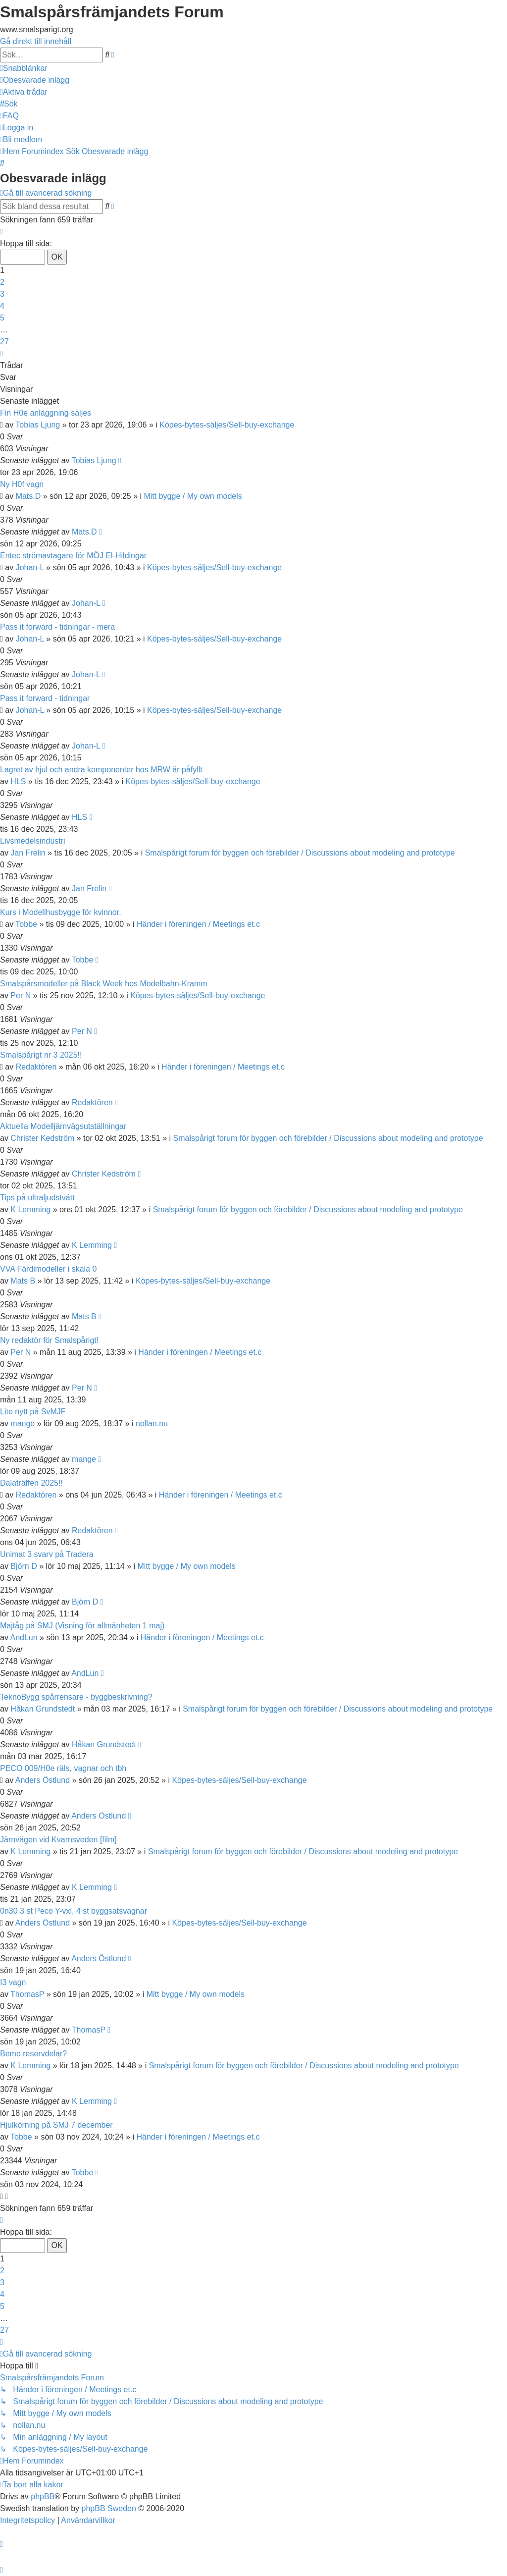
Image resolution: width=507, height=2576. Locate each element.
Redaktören (36, 1067)
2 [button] (2, 282)
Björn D (23, 1566)
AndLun (23, 1637)
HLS (18, 781)
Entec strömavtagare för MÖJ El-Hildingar (73, 555)
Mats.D (28, 496)
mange (22, 1423)
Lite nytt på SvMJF (33, 1411)
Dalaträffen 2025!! (31, 1483)
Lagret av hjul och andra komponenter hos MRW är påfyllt (101, 769)
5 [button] (2, 318)
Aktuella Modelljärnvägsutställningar (63, 1126)
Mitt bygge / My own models (193, 496)
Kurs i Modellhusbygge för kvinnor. (60, 912)
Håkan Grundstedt (42, 1709)
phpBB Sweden (109, 2508)
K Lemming (30, 1209)
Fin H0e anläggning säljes (45, 413)
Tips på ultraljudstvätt (37, 1197)
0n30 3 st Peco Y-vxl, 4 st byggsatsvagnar (73, 1911)
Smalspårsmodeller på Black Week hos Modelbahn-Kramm (103, 983)
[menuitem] (34, 80)
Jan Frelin (27, 853)
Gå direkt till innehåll (35, 41)
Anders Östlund (42, 1780)
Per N (20, 995)
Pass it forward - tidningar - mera (57, 627)
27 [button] (4, 341)
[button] (1, 231)
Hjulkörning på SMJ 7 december (56, 2125)
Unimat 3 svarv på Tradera (47, 1554)
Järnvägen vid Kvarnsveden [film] (58, 1839)
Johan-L (30, 567)
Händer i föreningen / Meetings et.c (198, 924)
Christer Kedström (42, 1138)
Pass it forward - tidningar (45, 698)
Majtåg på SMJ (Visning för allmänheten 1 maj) (82, 1625)
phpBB (42, 2496)
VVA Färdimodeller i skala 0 (48, 1269)
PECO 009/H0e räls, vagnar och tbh (63, 1768)
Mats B (22, 1281)
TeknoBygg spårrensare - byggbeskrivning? (76, 1697)
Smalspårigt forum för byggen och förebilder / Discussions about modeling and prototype (300, 853)
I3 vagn (13, 1982)
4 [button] (2, 306)
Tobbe (26, 924)
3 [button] (2, 294)
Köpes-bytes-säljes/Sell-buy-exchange (226, 425)
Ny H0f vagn (22, 484)
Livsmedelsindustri (32, 841)
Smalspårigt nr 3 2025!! (41, 1055)
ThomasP (27, 1994)
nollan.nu (152, 1423)
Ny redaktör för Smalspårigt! (49, 1340)
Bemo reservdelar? (33, 2053)
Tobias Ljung (37, 425)
